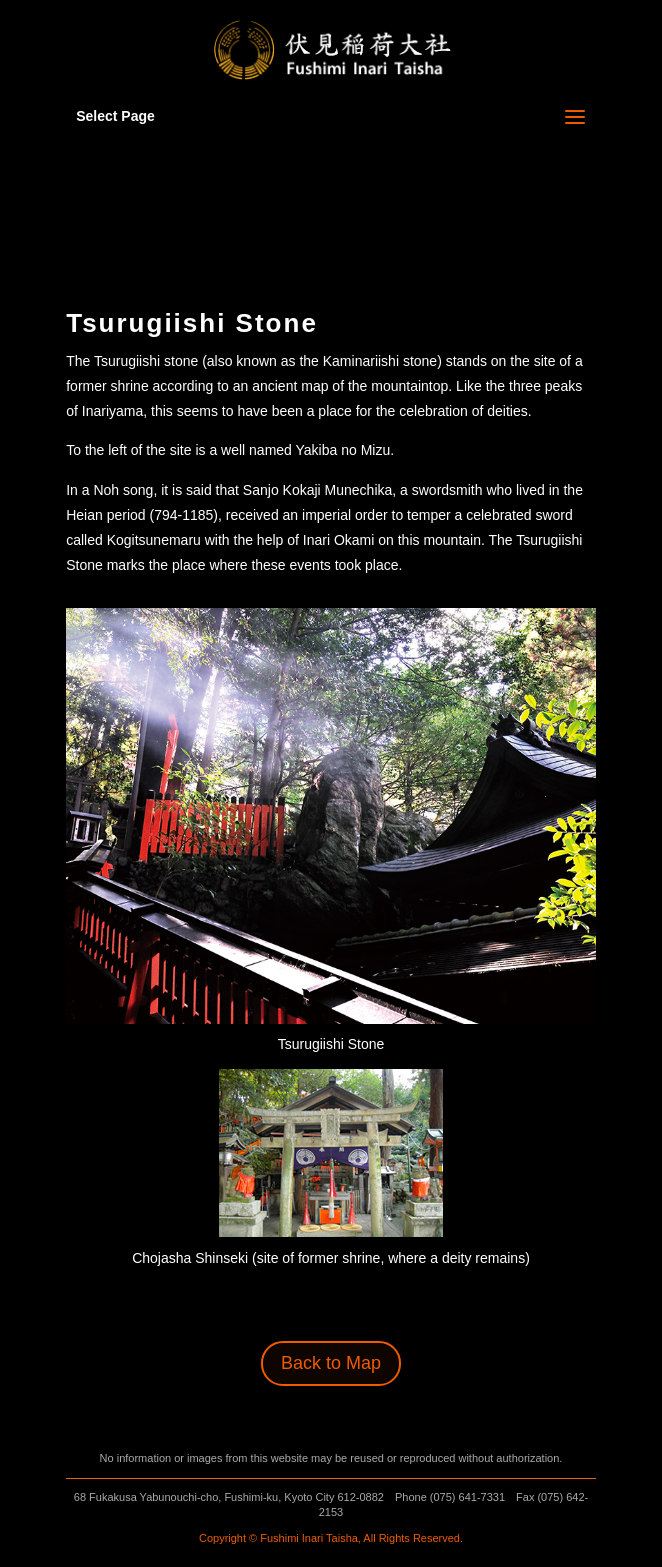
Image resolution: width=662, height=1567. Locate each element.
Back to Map (331, 1363)
